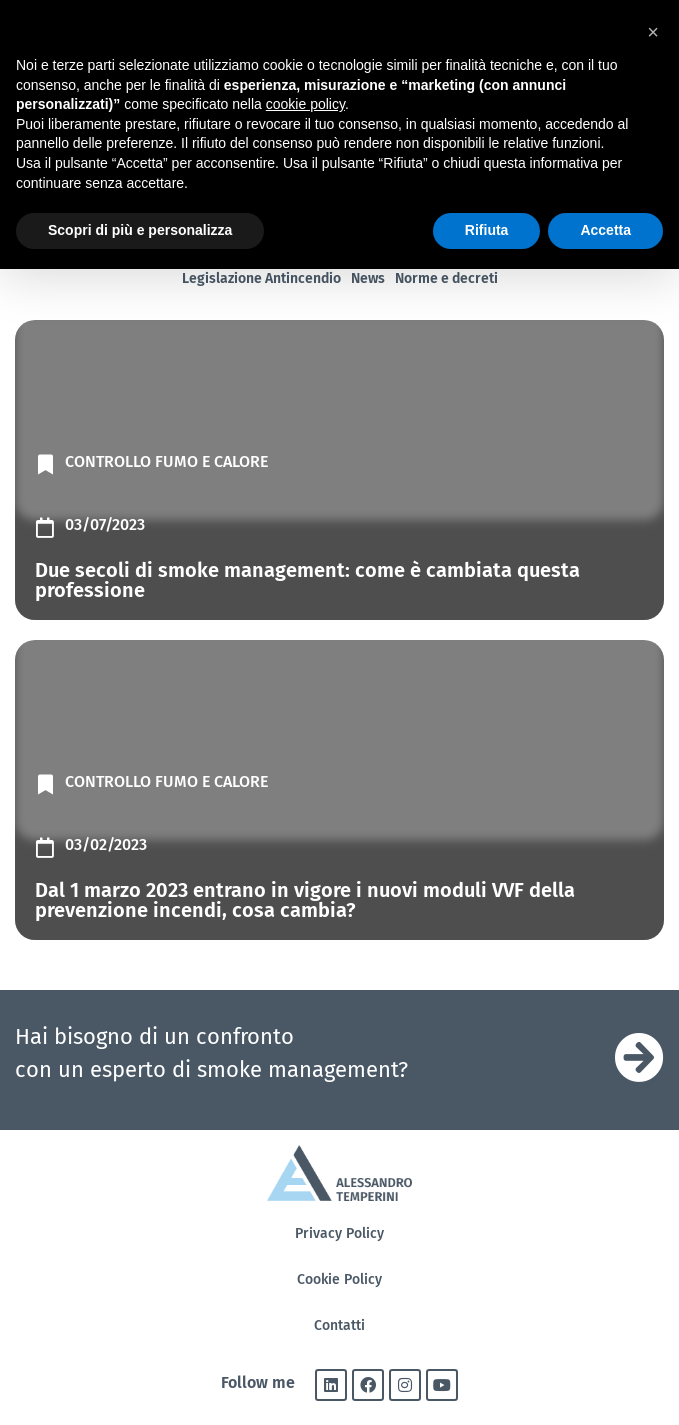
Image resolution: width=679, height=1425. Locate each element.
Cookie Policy (339, 1279)
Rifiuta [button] (487, 230)
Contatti (339, 1325)
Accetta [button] (605, 230)
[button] (653, 32)
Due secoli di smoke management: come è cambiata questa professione (307, 580)
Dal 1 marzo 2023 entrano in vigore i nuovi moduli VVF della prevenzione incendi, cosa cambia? (305, 900)
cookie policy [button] (305, 104)
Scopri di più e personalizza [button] (140, 230)
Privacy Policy (339, 1233)
